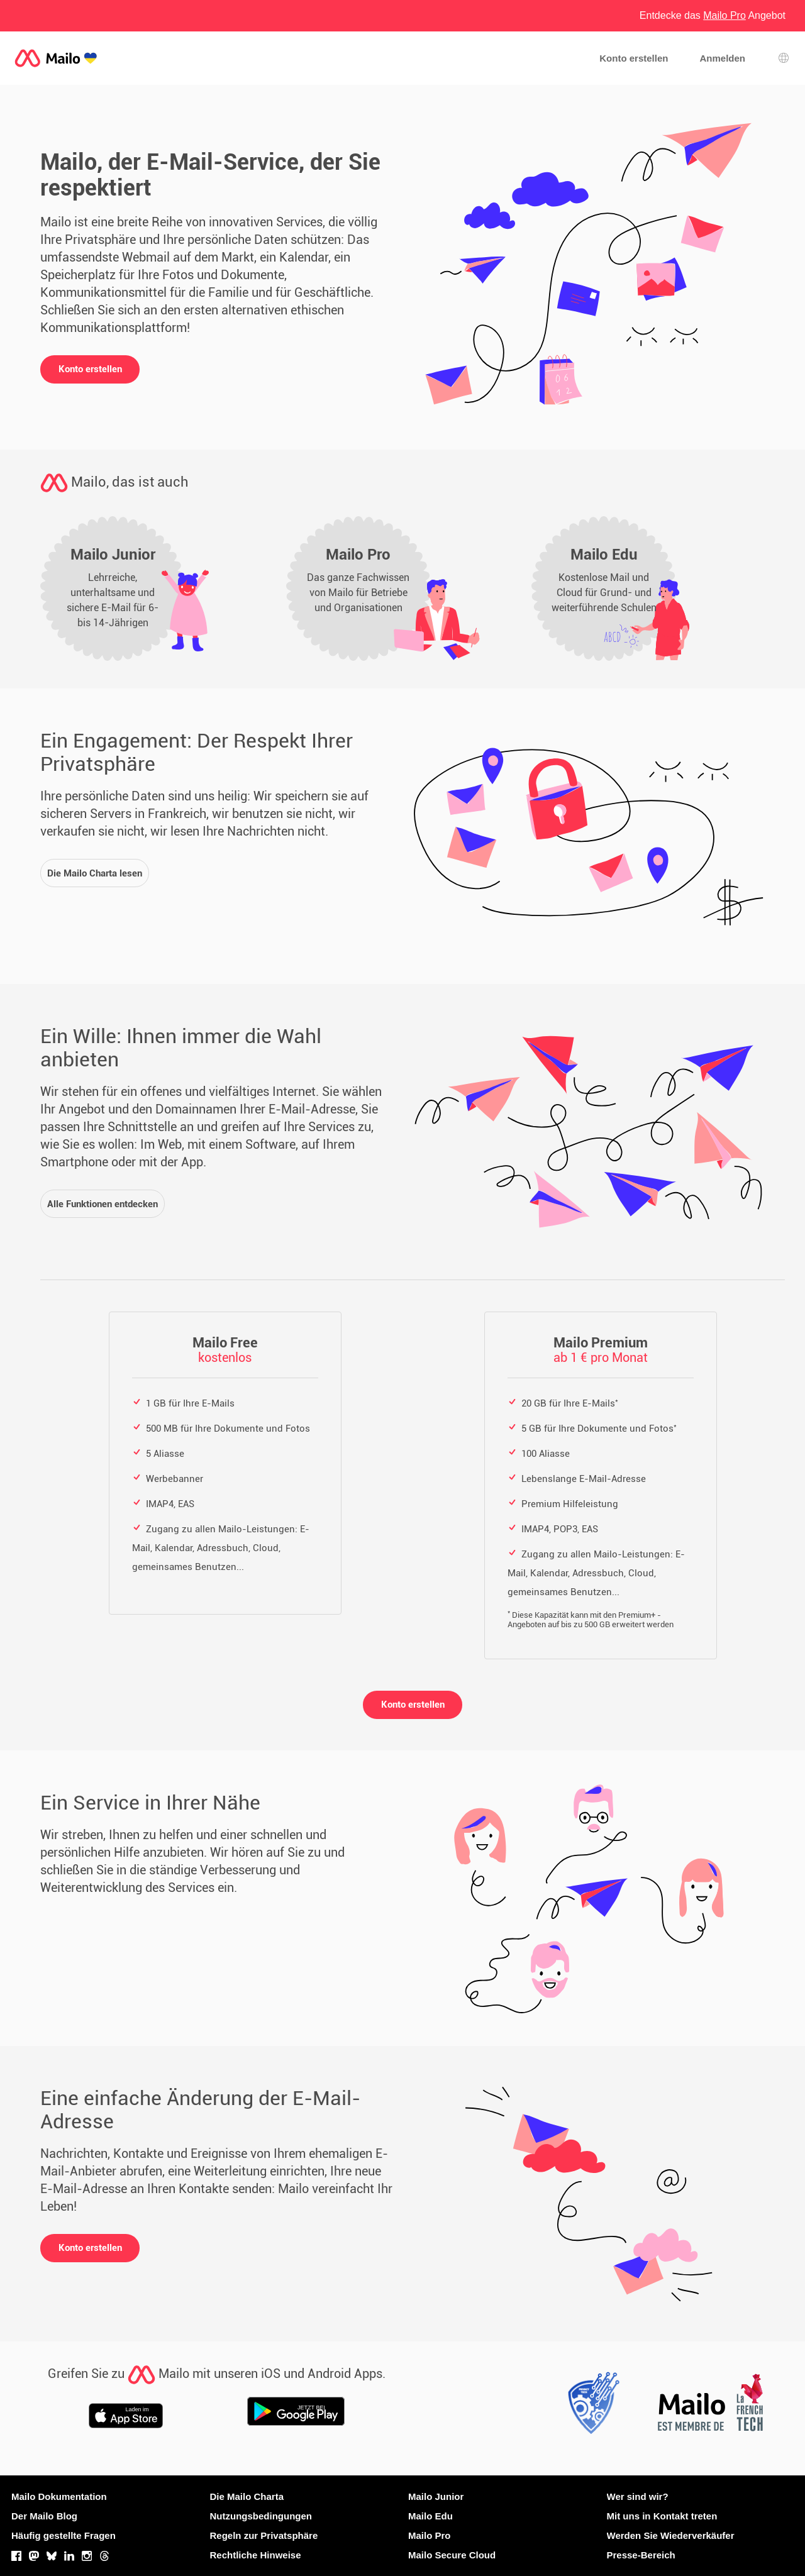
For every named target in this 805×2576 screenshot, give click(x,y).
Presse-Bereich (641, 2555)
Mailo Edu (430, 2516)
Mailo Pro (429, 2535)
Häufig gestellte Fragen (63, 2535)
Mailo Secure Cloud (452, 2555)
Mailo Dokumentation (59, 2496)
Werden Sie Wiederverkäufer (671, 2535)
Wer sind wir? (638, 2496)
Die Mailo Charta (247, 2496)
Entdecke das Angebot (713, 15)
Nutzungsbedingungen (261, 2516)
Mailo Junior (436, 2496)
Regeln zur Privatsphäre (264, 2535)
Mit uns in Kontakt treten (662, 2516)
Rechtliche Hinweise (255, 2555)
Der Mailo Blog (44, 2516)
